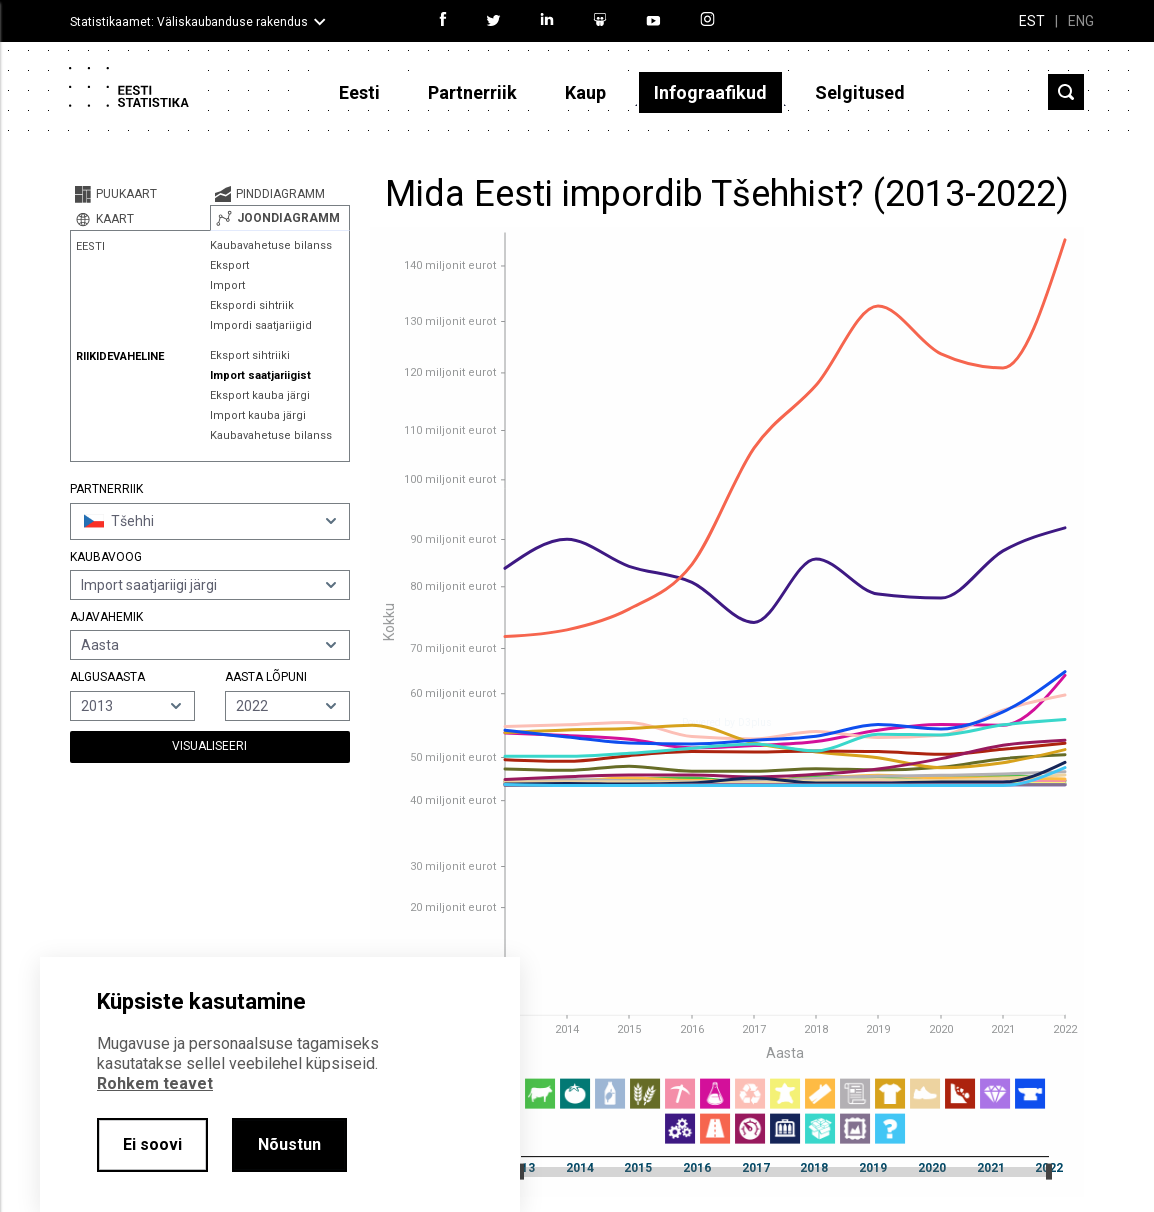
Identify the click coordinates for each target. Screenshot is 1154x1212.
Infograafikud (710, 92)
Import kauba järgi (258, 415)
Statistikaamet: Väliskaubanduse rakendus (189, 22)
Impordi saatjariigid (261, 325)
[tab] (140, 194)
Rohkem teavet (155, 1083)
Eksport (229, 265)
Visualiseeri (209, 746)
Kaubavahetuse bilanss (271, 245)
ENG (1081, 21)
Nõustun (289, 1144)
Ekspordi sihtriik (252, 305)
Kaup (585, 92)
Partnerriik (472, 92)
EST (1032, 21)
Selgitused (860, 92)
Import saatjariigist (260, 375)
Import (227, 285)
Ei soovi (152, 1144)
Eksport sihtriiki (250, 355)
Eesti (359, 92)
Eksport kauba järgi (260, 395)
